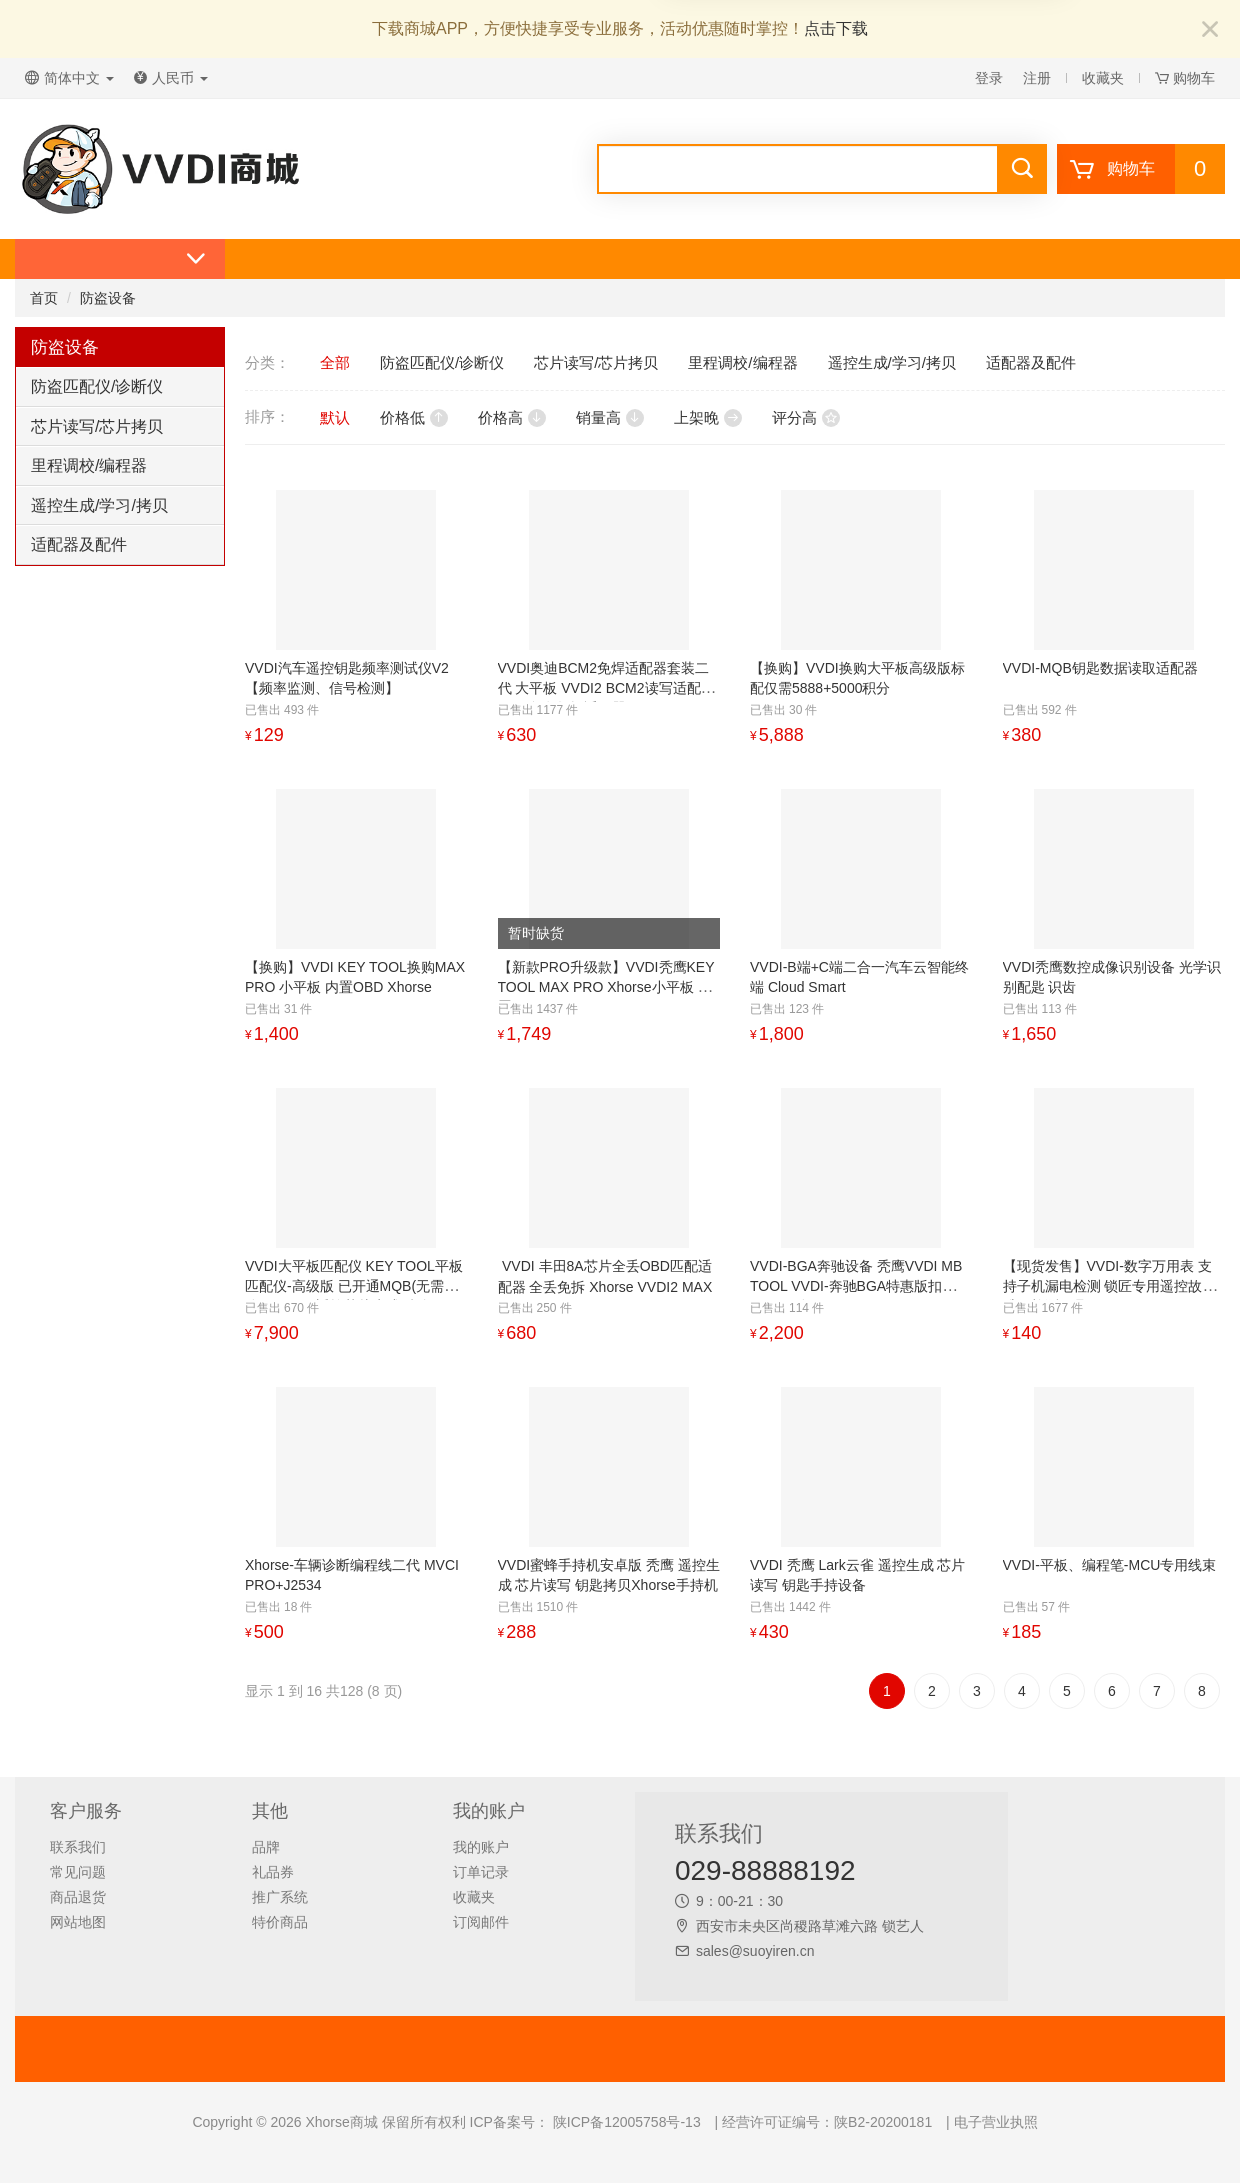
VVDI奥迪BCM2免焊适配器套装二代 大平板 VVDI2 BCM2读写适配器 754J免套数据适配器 (606, 688)
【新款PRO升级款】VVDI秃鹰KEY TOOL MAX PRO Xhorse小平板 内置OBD (606, 987)
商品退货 (78, 1897)
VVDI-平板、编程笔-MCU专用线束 (1110, 1565)
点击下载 (836, 28)
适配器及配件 (79, 544)
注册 (1037, 78)
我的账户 (481, 1847)
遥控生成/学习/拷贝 (99, 505)
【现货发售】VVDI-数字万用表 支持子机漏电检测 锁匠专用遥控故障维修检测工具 (1110, 1286)
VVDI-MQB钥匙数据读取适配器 (1100, 668)
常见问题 (78, 1872)
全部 (335, 362)
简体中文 (69, 78)
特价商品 (280, 1922)
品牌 (266, 1847)
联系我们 (78, 1847)
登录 (989, 78)
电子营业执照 (996, 2122)
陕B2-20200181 (883, 2122)
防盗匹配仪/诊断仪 (97, 386)
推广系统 (280, 1897)
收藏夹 (1103, 78)
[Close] (1210, 30)
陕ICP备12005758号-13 (625, 2122)
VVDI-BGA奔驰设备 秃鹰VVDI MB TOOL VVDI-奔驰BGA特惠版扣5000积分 (856, 1286)
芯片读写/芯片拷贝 (97, 426)
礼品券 (273, 1872)
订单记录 (481, 1872)
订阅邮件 (481, 1922)
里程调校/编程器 (89, 465)
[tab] (120, 387)
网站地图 (78, 1922)
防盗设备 (108, 298)
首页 (44, 298)
